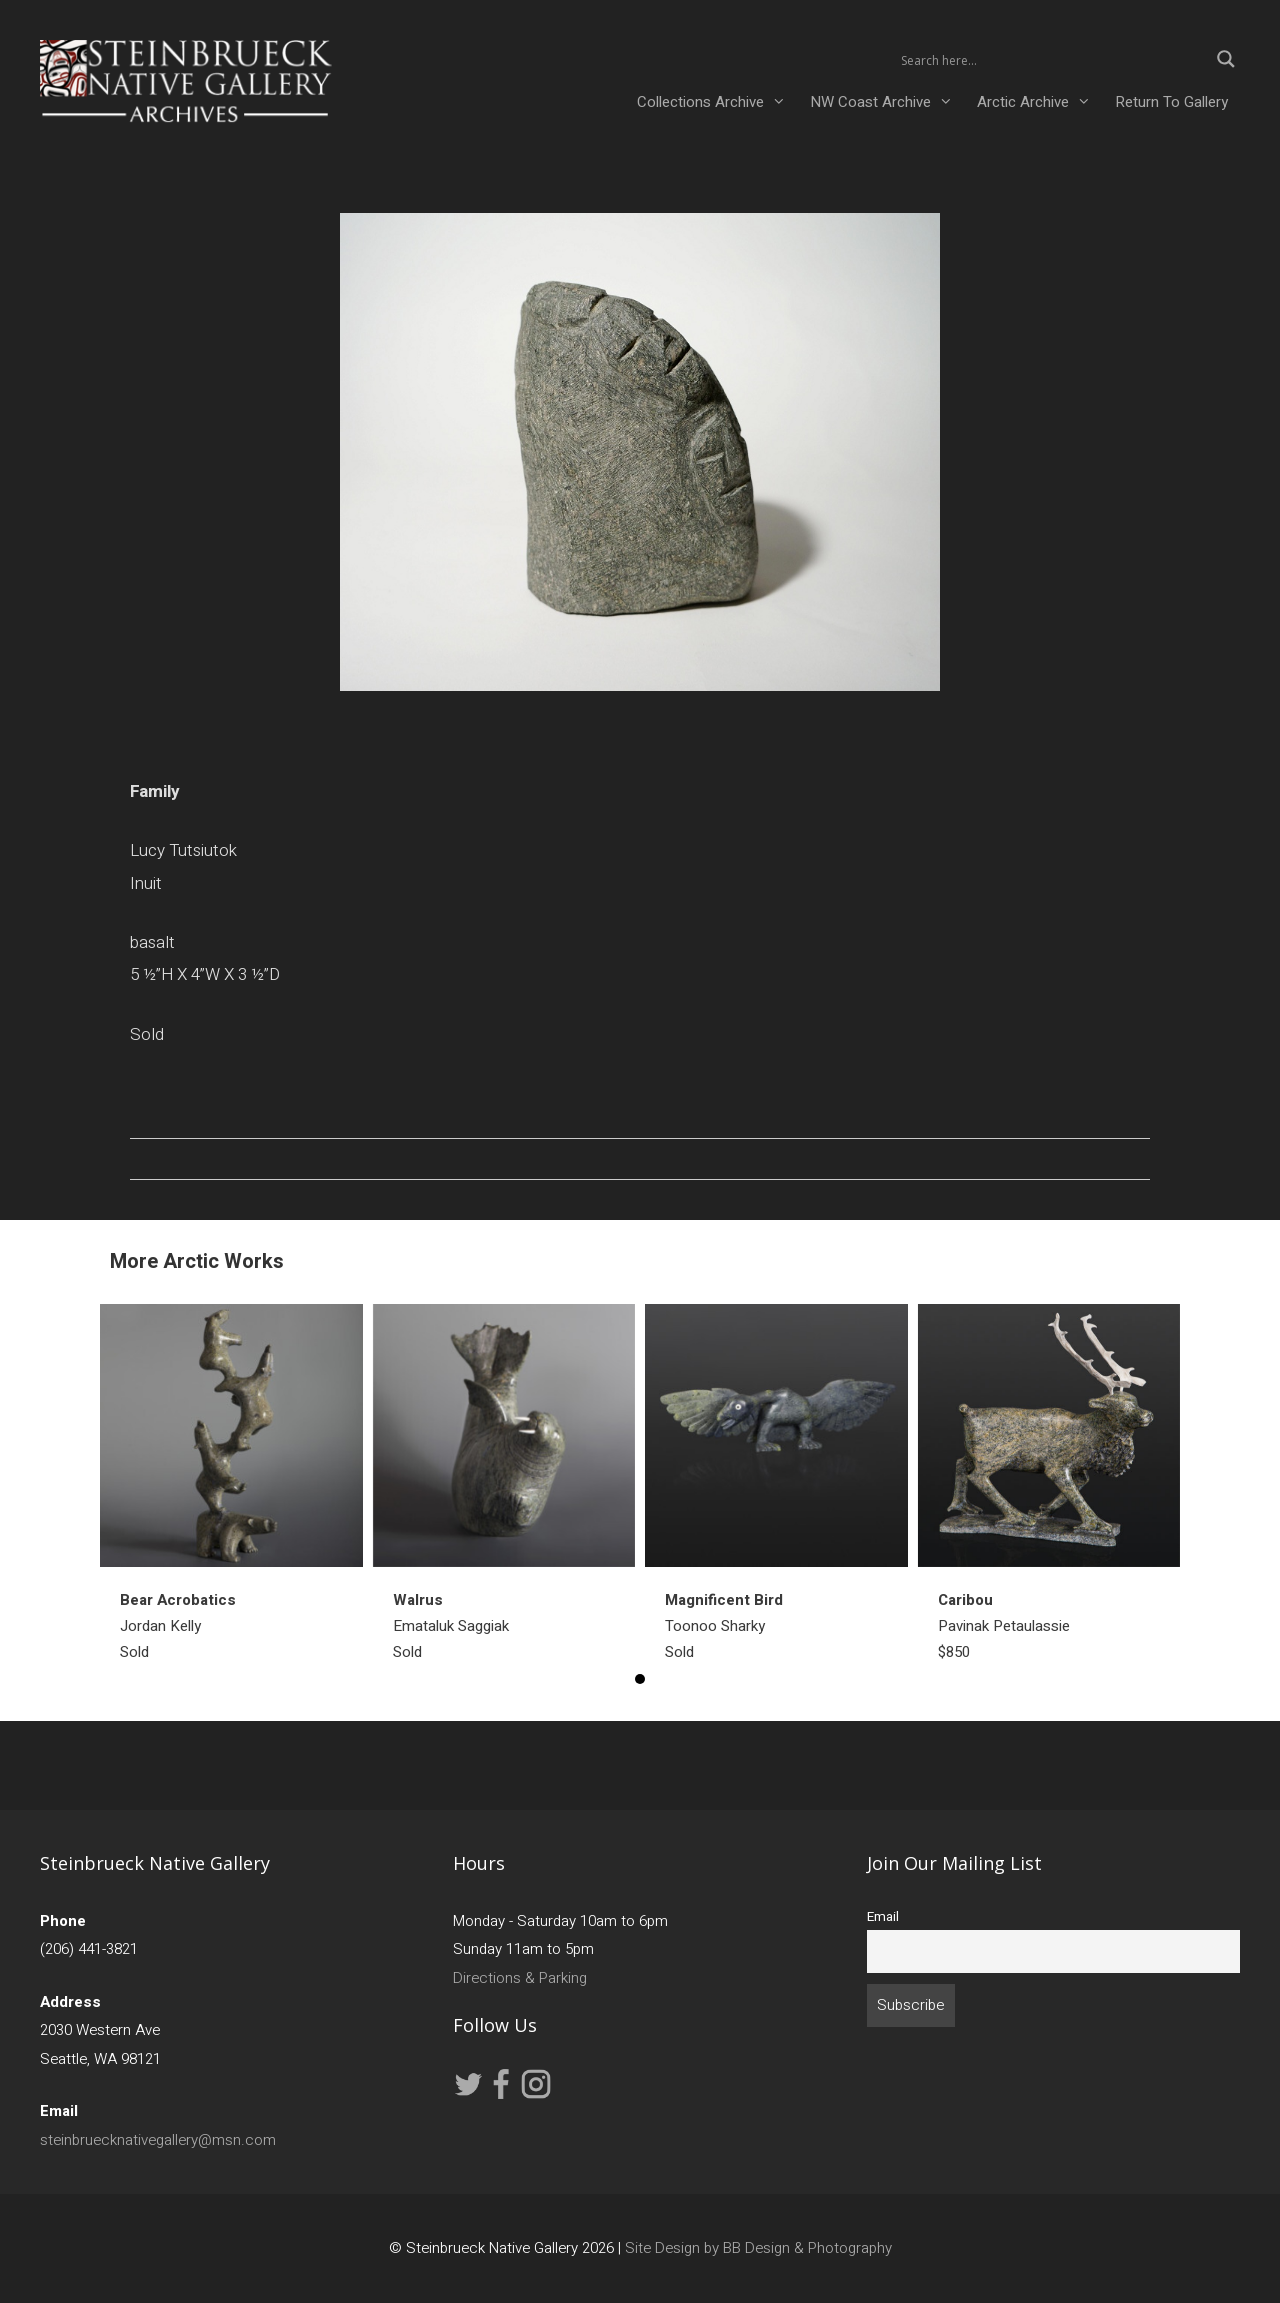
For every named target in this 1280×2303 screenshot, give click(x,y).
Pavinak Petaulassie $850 (1004, 1626)
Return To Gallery (1171, 102)
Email (883, 1917)
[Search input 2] (1052, 59)
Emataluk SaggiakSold (451, 1626)
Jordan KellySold (178, 1626)
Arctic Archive (1040, 102)
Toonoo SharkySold (724, 1626)
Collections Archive (717, 102)
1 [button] (640, 1679)
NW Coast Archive (887, 102)
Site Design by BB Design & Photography (758, 2248)
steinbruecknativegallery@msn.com (158, 2140)
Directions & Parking (520, 1978)
